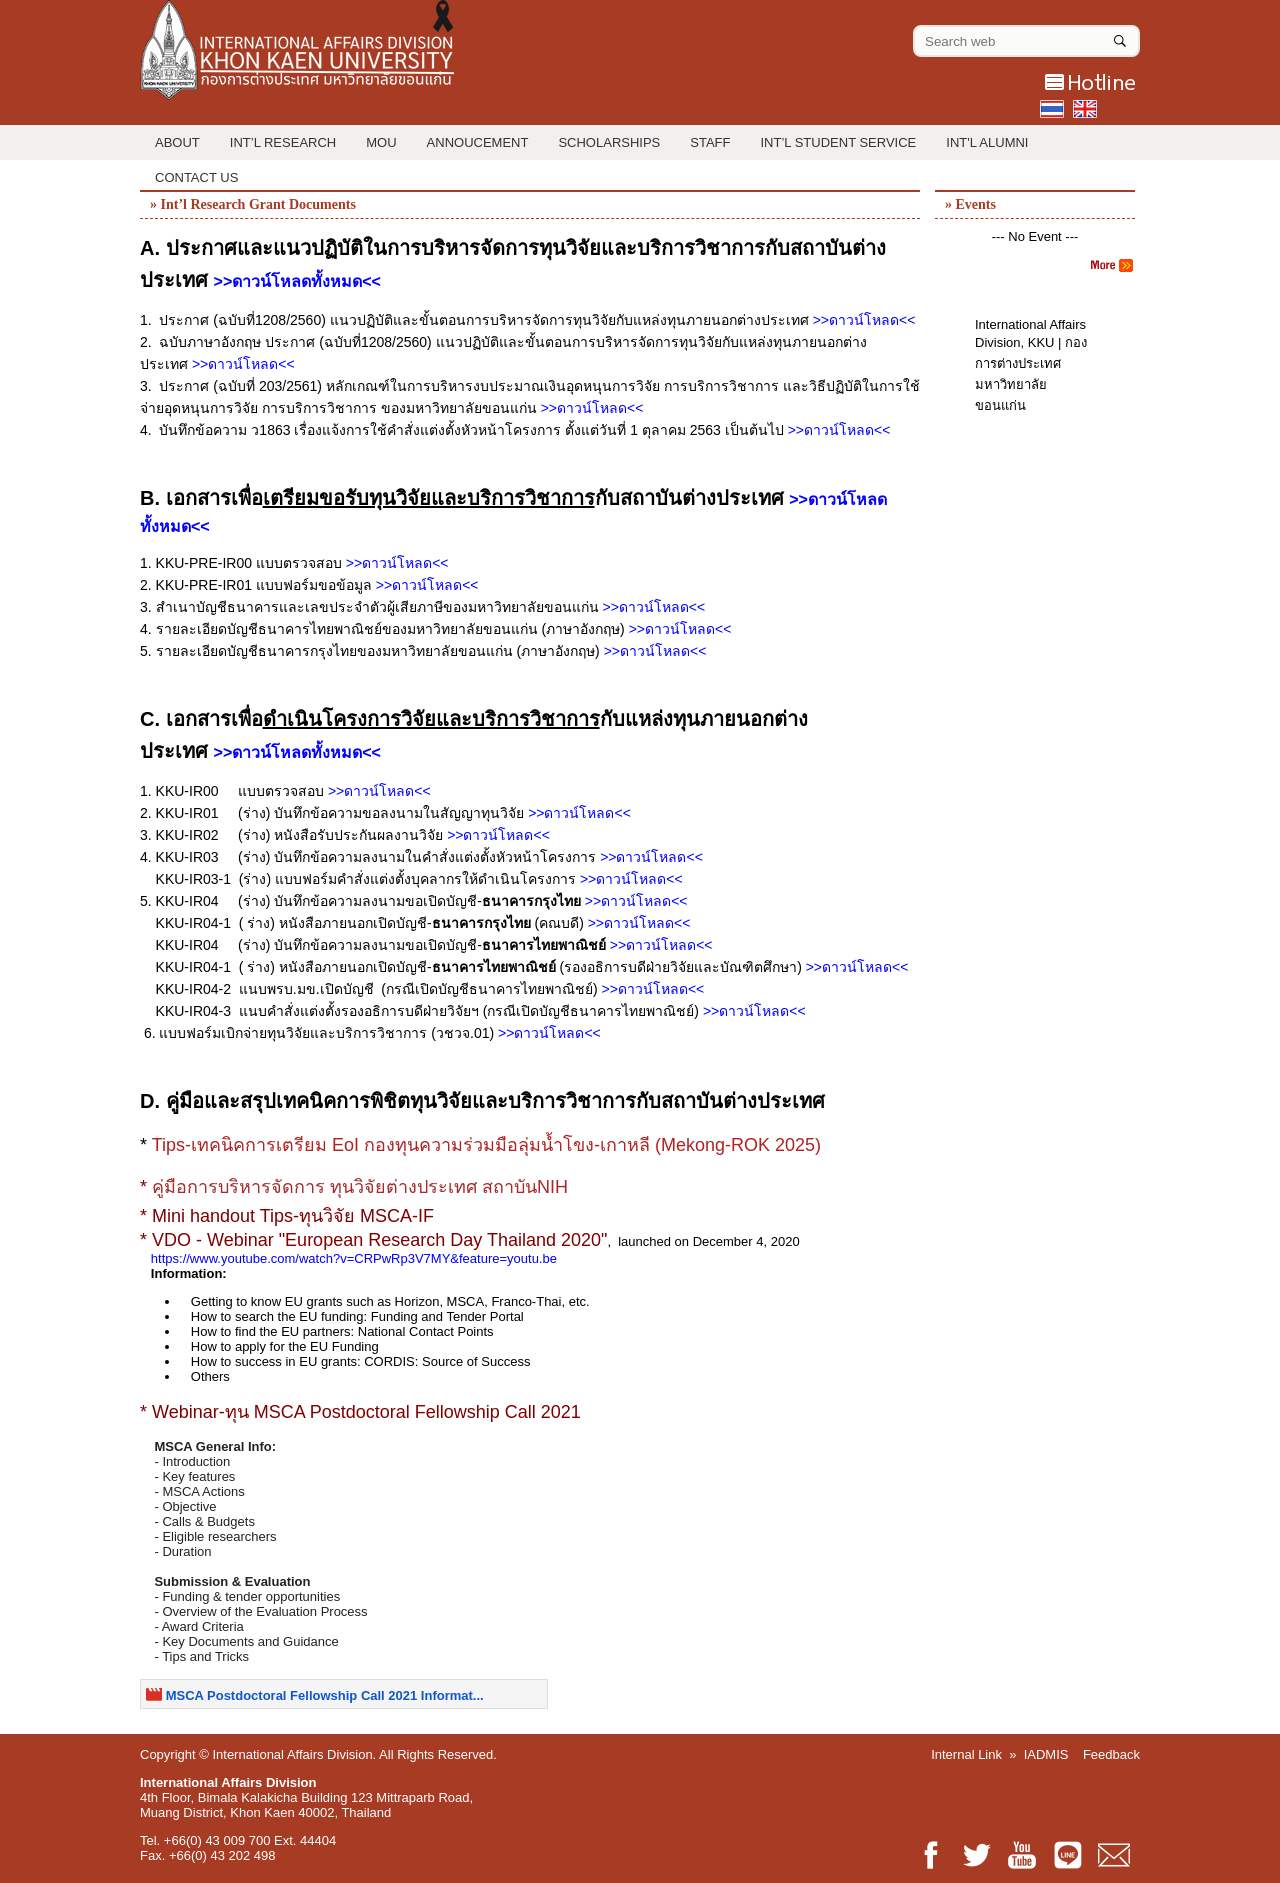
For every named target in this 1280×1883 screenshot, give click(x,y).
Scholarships (609, 142)
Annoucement (478, 142)
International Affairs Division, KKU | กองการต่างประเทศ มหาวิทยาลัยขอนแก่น (1031, 365)
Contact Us (196, 177)
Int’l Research (283, 142)
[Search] (1120, 37)
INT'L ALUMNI (987, 142)
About (177, 142)
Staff (710, 142)
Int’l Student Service (839, 142)
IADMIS (1046, 1754)
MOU (381, 142)
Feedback (1111, 1754)
